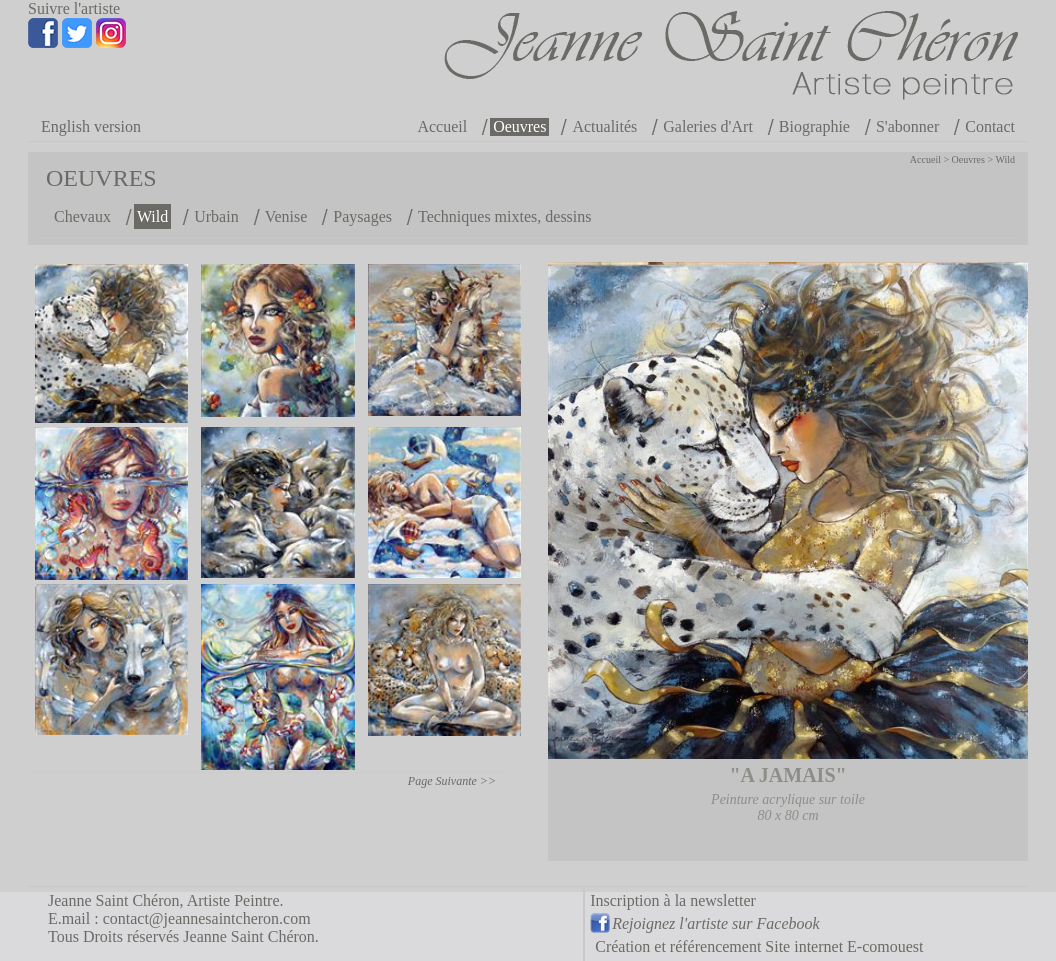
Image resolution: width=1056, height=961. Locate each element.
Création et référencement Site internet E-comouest (759, 946)
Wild (1005, 159)
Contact (990, 126)
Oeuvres (519, 126)
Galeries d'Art (708, 126)
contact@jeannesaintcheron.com (207, 918)
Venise (286, 216)
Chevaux (82, 216)
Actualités (604, 126)
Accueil (442, 126)
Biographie (814, 126)
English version (91, 126)
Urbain (216, 216)
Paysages (362, 216)
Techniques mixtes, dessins (505, 216)
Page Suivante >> (452, 781)
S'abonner (907, 126)
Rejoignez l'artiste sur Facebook (715, 923)
